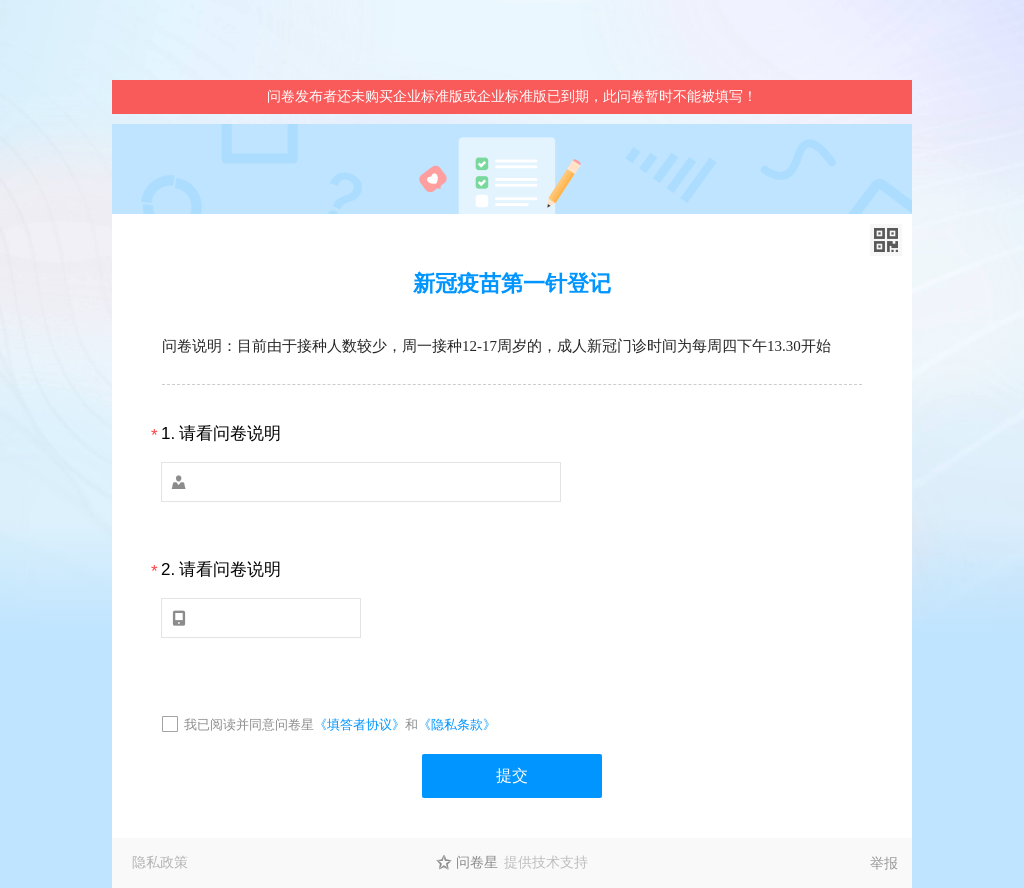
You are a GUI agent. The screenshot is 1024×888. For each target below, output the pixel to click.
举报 (884, 863)
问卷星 (477, 862)
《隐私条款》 (457, 724)
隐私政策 (160, 862)
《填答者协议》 (359, 724)
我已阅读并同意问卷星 (249, 724)
